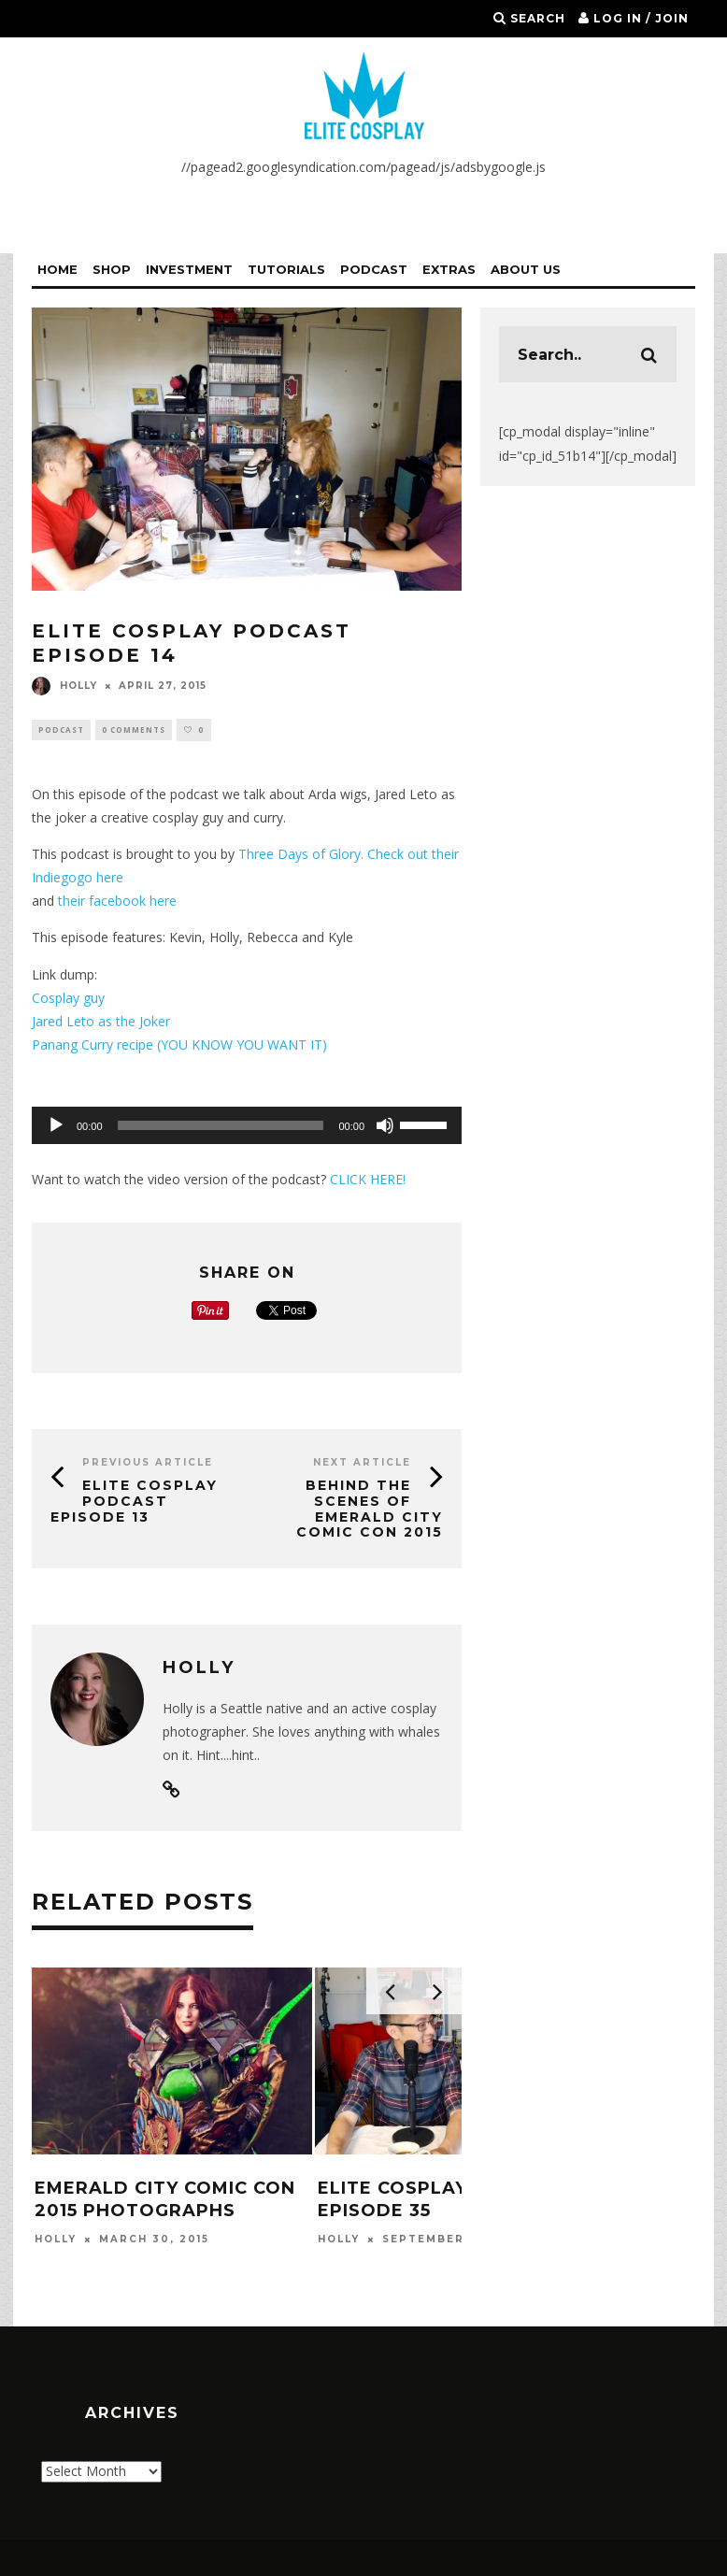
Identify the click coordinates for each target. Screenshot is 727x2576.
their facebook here (115, 902)
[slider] (221, 1126)
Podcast (373, 269)
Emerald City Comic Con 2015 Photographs (165, 2201)
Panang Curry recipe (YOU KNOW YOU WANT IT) (179, 1045)
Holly (64, 686)
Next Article (362, 1463)
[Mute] (385, 1126)
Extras (449, 269)
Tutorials (286, 269)
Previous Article (147, 1463)
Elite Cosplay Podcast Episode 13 (134, 1502)
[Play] (56, 1126)
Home (57, 269)
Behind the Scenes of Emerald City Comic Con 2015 (369, 1509)
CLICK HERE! (368, 1180)
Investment (189, 269)
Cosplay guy (68, 999)
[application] (247, 1126)
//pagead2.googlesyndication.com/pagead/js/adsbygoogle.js (363, 167)
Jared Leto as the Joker (101, 1022)
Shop (112, 269)
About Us (526, 269)
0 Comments (133, 729)
